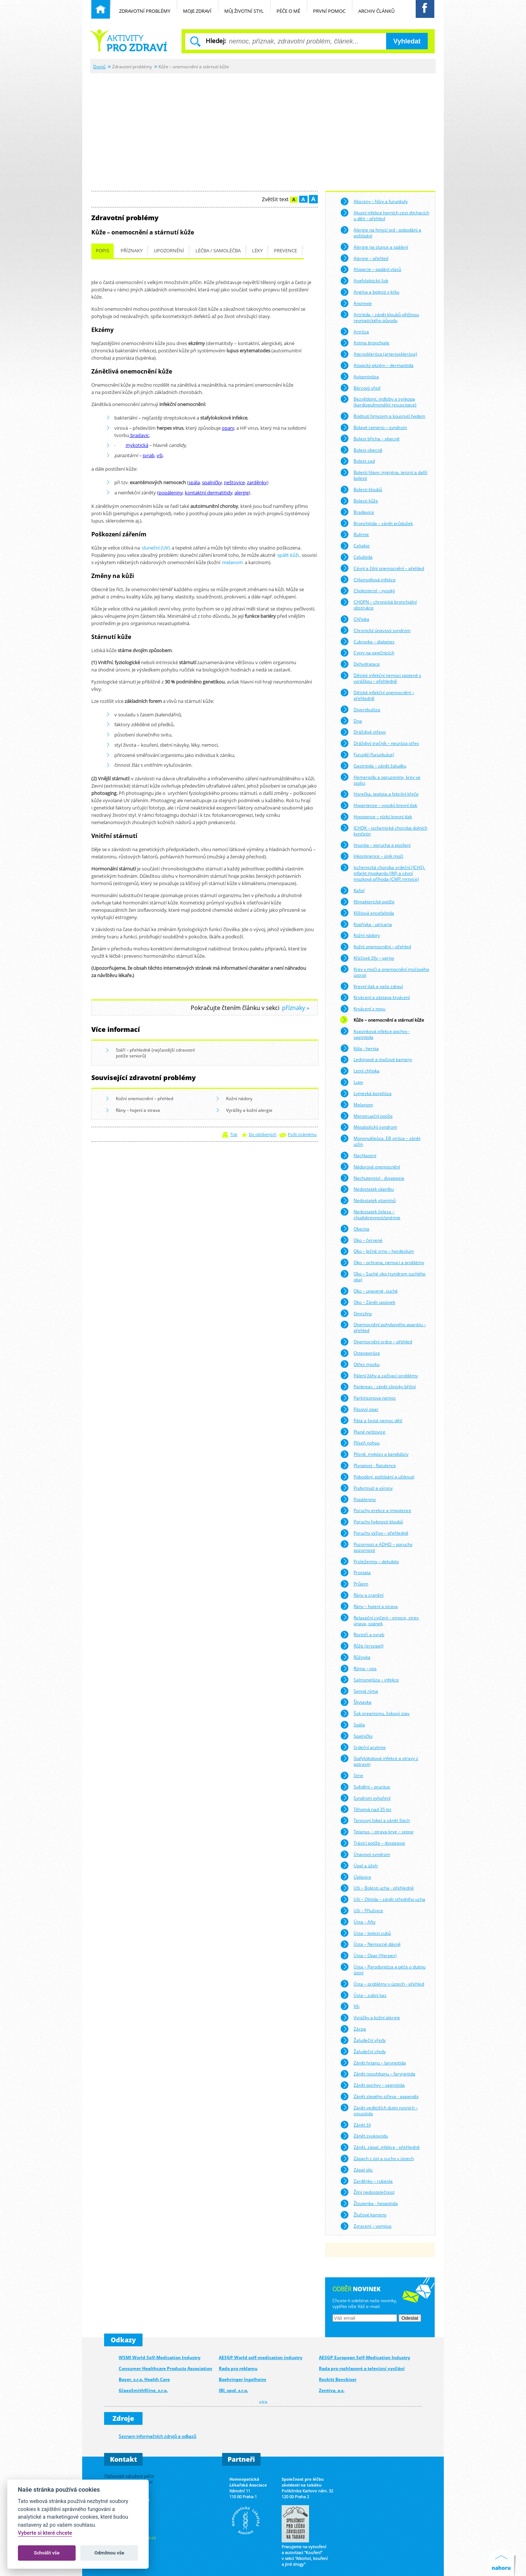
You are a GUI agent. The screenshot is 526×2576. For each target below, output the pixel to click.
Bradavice (357, 512)
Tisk (233, 1134)
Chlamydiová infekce (368, 579)
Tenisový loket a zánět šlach (375, 1820)
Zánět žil (355, 2124)
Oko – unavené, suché (369, 1291)
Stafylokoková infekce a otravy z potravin (379, 1760)
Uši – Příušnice (361, 1910)
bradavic (139, 435)
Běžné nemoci (128, 40)
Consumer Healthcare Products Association (165, 2368)
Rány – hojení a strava (133, 1110)
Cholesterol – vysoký (367, 590)
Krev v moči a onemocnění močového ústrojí (384, 971)
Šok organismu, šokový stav (374, 1713)
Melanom (356, 1104)
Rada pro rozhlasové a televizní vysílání (362, 2368)
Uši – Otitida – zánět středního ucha (382, 1899)
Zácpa (353, 2029)
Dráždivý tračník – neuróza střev (379, 743)
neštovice (234, 482)
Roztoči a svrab (362, 1634)
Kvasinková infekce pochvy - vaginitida (375, 1033)
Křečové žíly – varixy (367, 958)
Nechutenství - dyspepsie (372, 1178)
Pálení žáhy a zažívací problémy (379, 1375)
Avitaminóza (359, 376)
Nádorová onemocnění (370, 1166)
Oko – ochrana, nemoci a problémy (382, 1262)
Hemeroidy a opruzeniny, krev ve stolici (380, 779)
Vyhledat (406, 41)
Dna (351, 720)
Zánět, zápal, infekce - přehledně (380, 2147)
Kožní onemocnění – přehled (139, 1098)
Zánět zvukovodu (364, 2136)
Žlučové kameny (363, 2215)
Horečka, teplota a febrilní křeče (379, 794)
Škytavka (355, 1702)
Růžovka (355, 1657)
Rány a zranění (362, 1595)
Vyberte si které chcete (45, 2533)
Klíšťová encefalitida (367, 912)
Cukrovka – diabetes (367, 641)
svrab (148, 455)
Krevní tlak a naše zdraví (371, 986)
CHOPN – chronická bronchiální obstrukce (378, 604)
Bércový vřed (360, 387)
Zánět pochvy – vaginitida (372, 2085)
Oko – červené (361, 1240)
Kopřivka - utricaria (366, 924)
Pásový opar (359, 1409)
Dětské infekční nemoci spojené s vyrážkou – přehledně (380, 677)
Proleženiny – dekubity (369, 1561)
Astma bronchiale (364, 342)
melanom (232, 562)
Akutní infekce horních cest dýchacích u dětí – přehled (384, 214)
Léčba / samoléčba (218, 251)
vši (160, 455)
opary (228, 428)
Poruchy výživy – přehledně (374, 1533)
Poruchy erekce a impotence (375, 1510)
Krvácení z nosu (362, 1008)
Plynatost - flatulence (368, 1465)
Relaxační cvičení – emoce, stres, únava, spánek (380, 1619)
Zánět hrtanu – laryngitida (373, 2062)
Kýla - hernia (359, 1048)
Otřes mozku (360, 1364)
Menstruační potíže (366, 1115)
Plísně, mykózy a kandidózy (374, 1454)
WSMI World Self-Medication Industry (160, 2357)
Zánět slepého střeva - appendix (379, 2096)
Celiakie (355, 545)
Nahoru (503, 2562)
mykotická (137, 445)
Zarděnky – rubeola (366, 2181)
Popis (102, 251)
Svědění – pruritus (365, 1787)
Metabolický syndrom (368, 1127)
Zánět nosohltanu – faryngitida (377, 2074)
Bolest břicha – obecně (370, 438)
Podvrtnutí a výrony (366, 1488)
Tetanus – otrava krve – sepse (376, 1831)
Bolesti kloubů (361, 489)
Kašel (352, 890)
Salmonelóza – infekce (369, 1679)
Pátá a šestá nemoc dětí (371, 1420)
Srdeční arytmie (363, 1747)
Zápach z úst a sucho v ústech (377, 2158)
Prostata (355, 1572)
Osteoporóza (360, 1353)
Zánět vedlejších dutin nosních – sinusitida (379, 2109)
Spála (352, 1724)
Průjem (354, 1584)
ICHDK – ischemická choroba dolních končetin (383, 829)
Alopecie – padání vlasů (370, 269)
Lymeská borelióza (366, 1093)
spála (194, 482)
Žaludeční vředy (363, 2040)
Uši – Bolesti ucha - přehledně (377, 1888)
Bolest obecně (361, 449)
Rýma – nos (358, 1668)
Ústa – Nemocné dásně (370, 1944)
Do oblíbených (263, 1134)
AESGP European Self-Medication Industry (364, 2357)
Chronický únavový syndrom (375, 630)
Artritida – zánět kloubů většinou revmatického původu (379, 316)
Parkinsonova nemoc (368, 1398)
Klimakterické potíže (367, 901)
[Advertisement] (263, 128)
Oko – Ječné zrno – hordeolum (377, 1251)
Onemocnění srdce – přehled (376, 1341)
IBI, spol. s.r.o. (233, 2390)
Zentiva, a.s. (331, 2390)
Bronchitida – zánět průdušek (376, 523)
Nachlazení (358, 1155)
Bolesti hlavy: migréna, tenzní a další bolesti (383, 474)
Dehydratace (360, 664)
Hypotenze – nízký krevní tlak (376, 816)
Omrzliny (356, 1313)
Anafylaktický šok (364, 280)
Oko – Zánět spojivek (367, 1302)
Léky (257, 251)
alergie (242, 492)
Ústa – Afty (358, 1921)
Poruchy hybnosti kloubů (371, 1521)
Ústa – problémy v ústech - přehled (382, 1983)
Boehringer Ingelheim (242, 2379)
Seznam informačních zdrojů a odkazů (157, 2436)
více (263, 2402)
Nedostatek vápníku (367, 1189)
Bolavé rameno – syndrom (373, 427)
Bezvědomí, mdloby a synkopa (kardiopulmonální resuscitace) (378, 401)
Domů (99, 66)
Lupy (351, 1082)
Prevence (285, 251)
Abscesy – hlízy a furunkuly (374, 201)
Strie (351, 1775)
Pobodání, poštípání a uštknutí (377, 1477)
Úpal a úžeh (359, 1865)
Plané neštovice (362, 1431)
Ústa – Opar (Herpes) (368, 1955)
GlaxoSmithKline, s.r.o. (143, 2390)
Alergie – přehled (364, 258)
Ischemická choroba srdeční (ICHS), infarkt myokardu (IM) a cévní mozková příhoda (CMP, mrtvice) (382, 872)
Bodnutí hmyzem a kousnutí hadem (382, 416)
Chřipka (354, 619)
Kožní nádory (234, 1098)
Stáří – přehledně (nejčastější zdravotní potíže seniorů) (150, 1053)
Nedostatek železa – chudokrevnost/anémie (370, 1213)
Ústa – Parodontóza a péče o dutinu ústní (383, 1969)
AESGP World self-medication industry (260, 2357)
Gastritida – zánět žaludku (373, 765)
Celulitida (356, 557)
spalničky (212, 482)
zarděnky (257, 482)
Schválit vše (47, 2553)
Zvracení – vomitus (366, 2226)
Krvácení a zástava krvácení (375, 997)
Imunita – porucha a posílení (375, 845)
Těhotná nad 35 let (365, 1809)
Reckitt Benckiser (338, 2379)
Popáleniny (358, 1499)
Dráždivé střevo (363, 732)
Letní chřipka (360, 1071)
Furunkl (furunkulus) (367, 754)
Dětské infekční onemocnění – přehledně (377, 694)
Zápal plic (356, 2169)
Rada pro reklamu (238, 2368)
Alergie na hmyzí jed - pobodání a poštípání (380, 232)
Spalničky (356, 1735)
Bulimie (354, 534)
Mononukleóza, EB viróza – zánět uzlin (380, 1140)
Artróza (354, 331)
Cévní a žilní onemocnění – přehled (382, 568)
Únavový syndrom (365, 1854)
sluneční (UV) (156, 547)
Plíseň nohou (360, 1443)
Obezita (354, 1228)
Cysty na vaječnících (367, 652)
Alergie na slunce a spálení (374, 246)
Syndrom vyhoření (365, 1798)
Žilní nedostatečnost (367, 2192)
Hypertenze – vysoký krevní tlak (378, 805)
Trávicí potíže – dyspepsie (372, 1843)
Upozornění (169, 251)
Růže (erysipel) (362, 1646)
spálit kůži (288, 555)
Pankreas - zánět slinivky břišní (378, 1386)
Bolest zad (357, 461)
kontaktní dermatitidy (208, 492)
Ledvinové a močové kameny (376, 1059)
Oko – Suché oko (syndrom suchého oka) (383, 1276)
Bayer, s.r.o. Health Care (144, 2379)
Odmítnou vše (109, 2553)
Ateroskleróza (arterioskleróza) (378, 354)
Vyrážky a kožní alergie (244, 1110)
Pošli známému (302, 1134)
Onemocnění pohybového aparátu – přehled (383, 1326)
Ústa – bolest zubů (365, 1933)
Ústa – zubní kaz (363, 1995)
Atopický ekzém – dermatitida (376, 365)
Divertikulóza (360, 709)
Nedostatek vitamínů (368, 1200)
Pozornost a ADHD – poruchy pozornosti (376, 1546)
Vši (349, 2006)
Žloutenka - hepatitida (369, 2203)
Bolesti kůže (359, 501)
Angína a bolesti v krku (369, 292)
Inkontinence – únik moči (371, 856)
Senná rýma (359, 1691)
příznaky (293, 1008)
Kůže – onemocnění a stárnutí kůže (382, 1020)
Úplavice (355, 1876)
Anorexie (356, 303)
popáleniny (171, 492)
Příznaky (131, 251)
